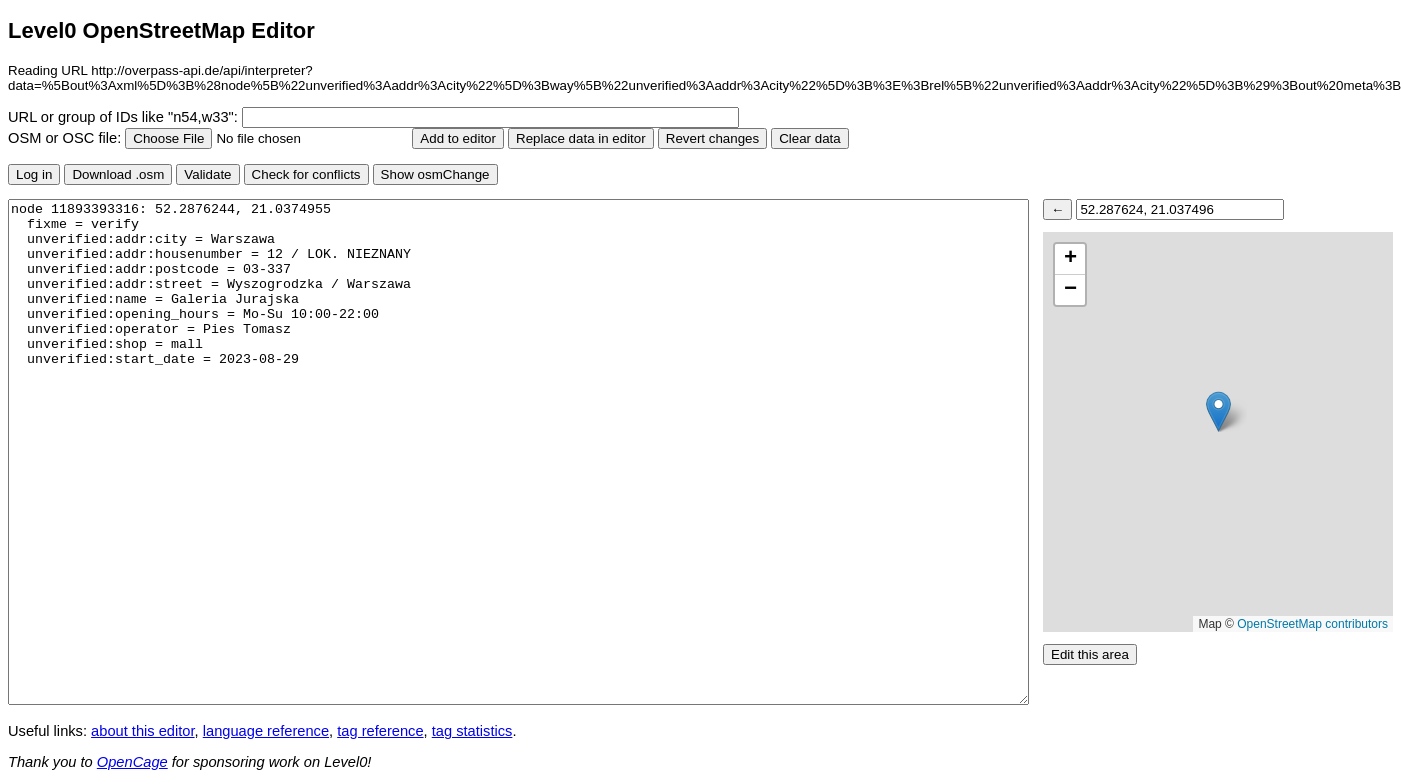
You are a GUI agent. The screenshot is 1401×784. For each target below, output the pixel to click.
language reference (266, 731)
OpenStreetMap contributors (1312, 624)
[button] (1218, 411)
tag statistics (472, 731)
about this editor (142, 731)
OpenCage (132, 762)
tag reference (380, 731)
